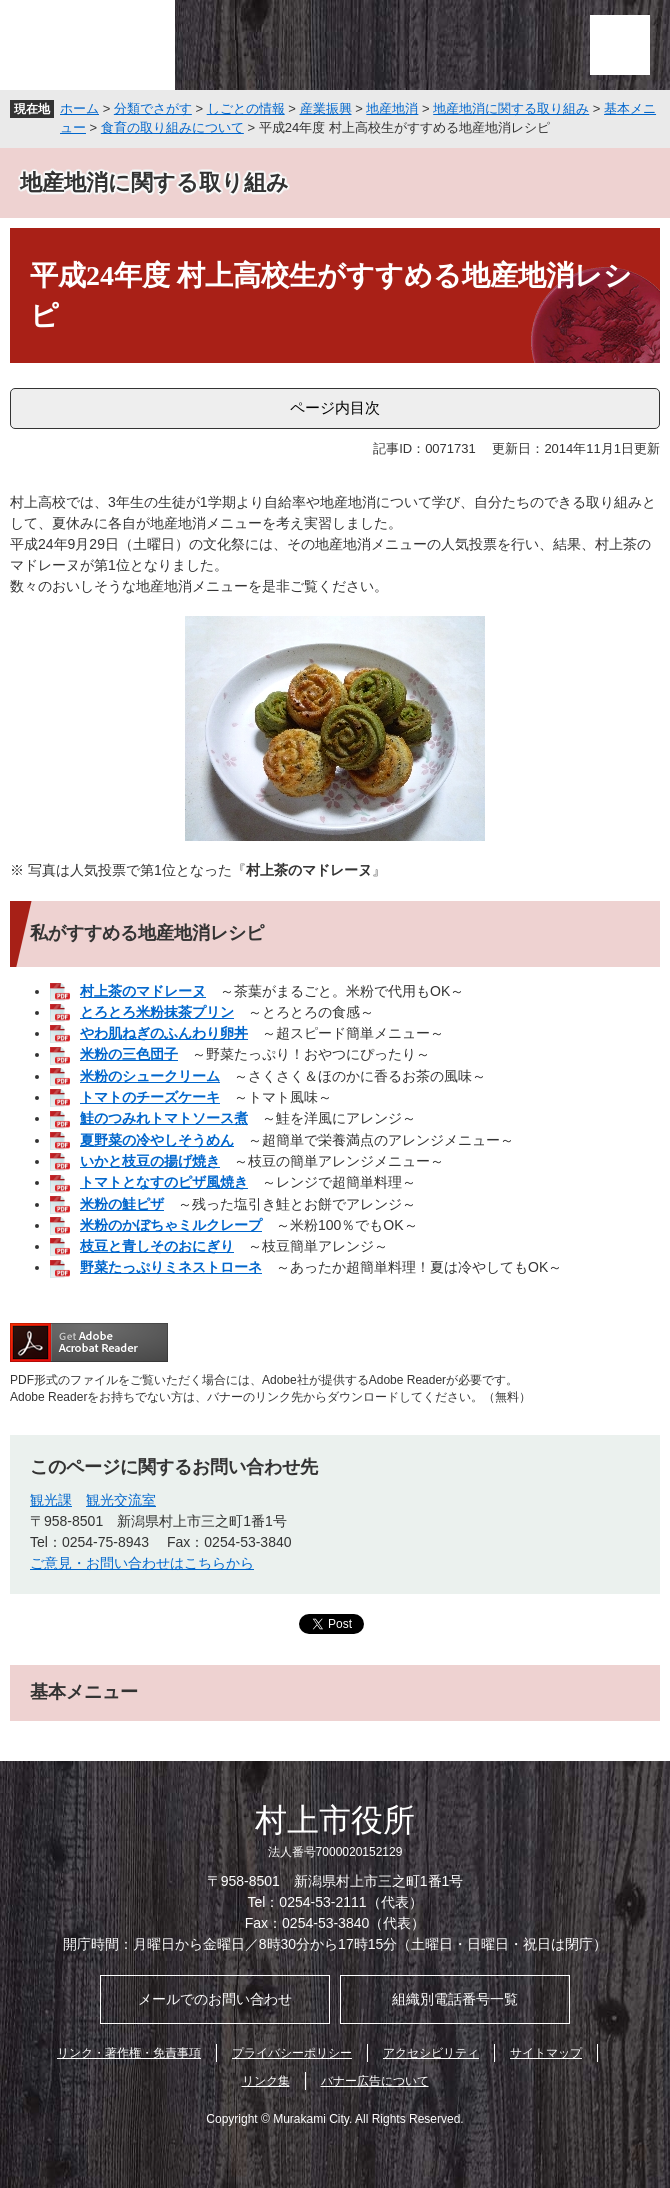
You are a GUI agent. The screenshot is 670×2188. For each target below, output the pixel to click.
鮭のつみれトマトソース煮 (164, 1118)
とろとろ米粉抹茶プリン (157, 1012)
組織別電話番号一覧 (455, 1999)
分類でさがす (153, 108)
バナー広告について (375, 2081)
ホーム (79, 108)
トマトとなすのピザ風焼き (164, 1182)
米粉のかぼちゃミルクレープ (171, 1225)
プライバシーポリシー (292, 2053)
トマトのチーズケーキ (150, 1097)
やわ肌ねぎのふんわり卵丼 (164, 1033)
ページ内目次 (335, 407)
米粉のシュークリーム (150, 1076)
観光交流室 (121, 1500)
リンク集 (266, 2081)
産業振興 (326, 108)
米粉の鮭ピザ (122, 1204)
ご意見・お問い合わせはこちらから (142, 1563)
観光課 (51, 1500)
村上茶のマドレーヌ (143, 991)
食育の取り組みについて (172, 127)
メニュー (620, 45)
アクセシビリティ (431, 2053)
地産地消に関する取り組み (511, 108)
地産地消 (392, 108)
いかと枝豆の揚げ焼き (150, 1161)
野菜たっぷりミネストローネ (171, 1267)
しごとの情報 (246, 108)
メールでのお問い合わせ (215, 1999)
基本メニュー (84, 1692)
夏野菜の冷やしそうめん (157, 1140)
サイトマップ (546, 2053)
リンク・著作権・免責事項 (129, 2053)
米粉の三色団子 (129, 1054)
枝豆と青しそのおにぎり (157, 1246)
